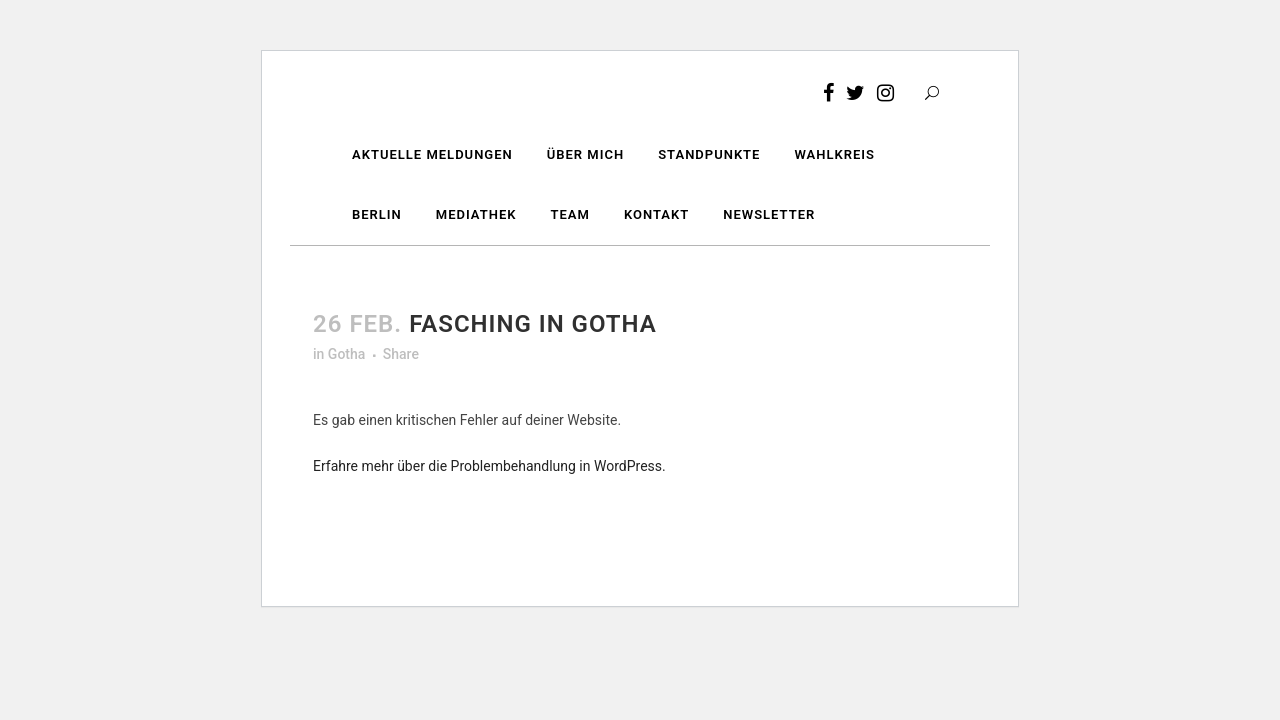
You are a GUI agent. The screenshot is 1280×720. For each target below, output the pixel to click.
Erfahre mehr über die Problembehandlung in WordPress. (489, 466)
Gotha (346, 354)
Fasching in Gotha (533, 324)
